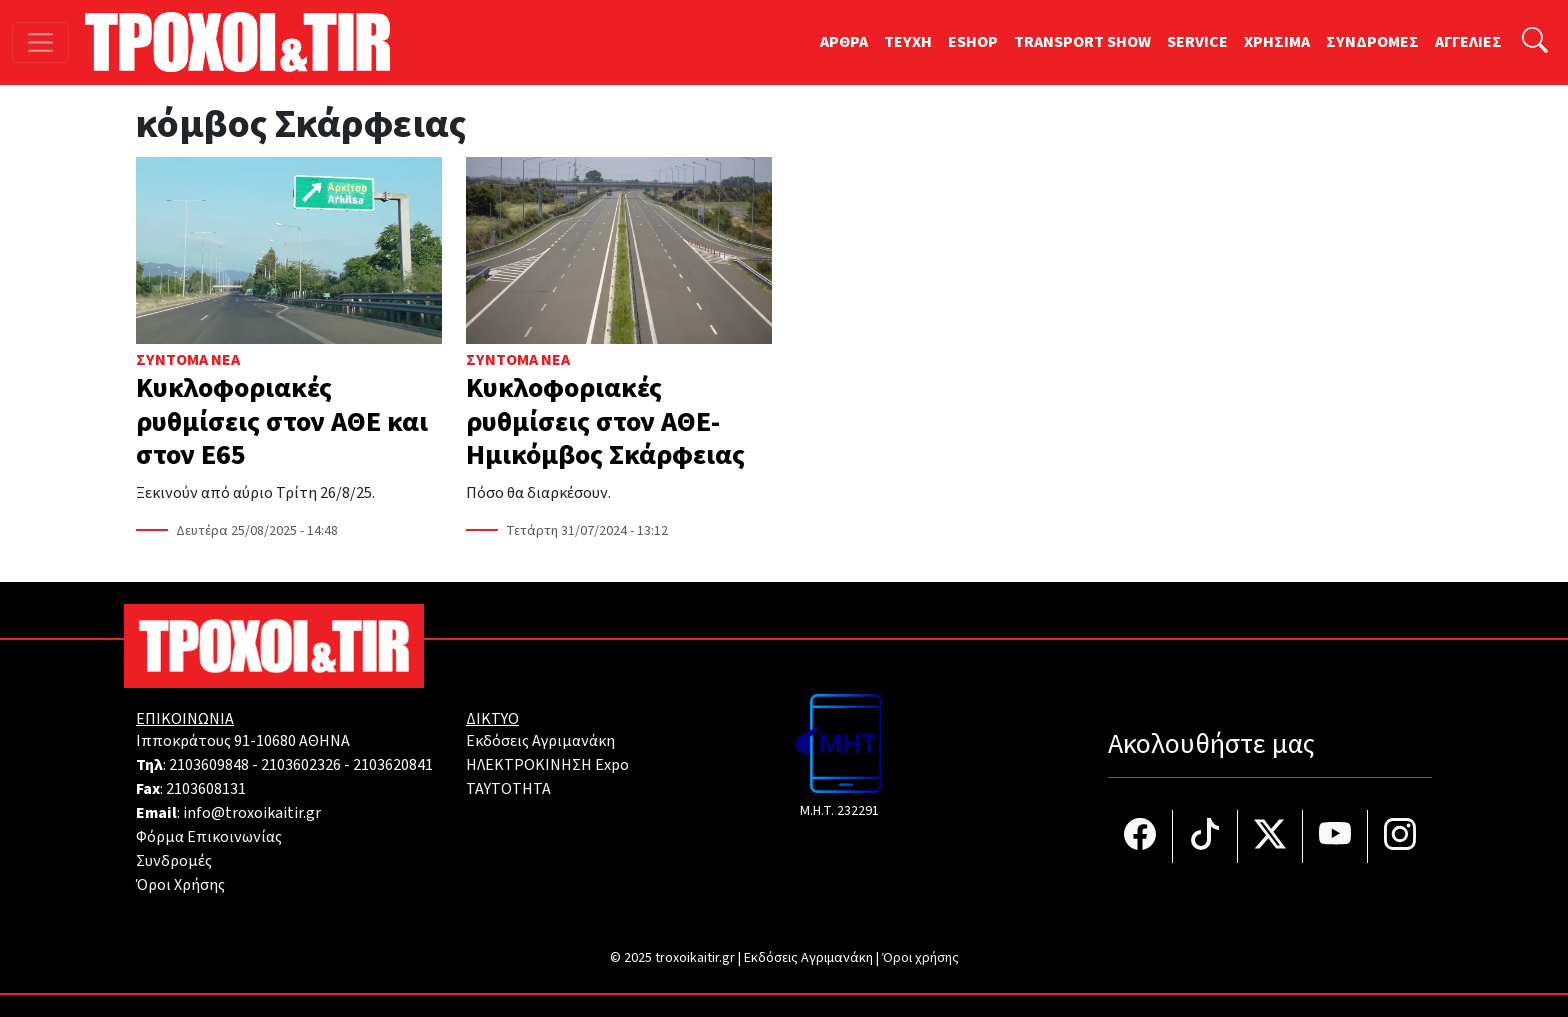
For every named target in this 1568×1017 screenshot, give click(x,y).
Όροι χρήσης (920, 958)
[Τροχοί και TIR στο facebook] (1140, 836)
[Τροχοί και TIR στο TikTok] (1205, 836)
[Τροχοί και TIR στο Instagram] (1400, 836)
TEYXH (908, 42)
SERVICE (1197, 42)
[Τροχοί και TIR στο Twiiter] (1270, 836)
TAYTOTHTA (508, 789)
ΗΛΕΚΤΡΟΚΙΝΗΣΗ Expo (547, 765)
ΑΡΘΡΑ (844, 42)
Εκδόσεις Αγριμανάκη (540, 741)
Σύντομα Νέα (188, 360)
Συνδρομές (174, 861)
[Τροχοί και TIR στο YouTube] (1335, 836)
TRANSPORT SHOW (1082, 42)
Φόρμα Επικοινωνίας (209, 837)
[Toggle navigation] (40, 42)
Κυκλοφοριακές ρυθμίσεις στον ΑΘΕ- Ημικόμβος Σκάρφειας (605, 421)
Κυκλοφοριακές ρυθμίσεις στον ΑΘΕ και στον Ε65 (282, 421)
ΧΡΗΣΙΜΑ (1277, 42)
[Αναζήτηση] (1535, 42)
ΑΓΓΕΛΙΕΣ (1468, 42)
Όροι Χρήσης (180, 885)
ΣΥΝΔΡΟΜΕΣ (1372, 42)
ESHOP (973, 42)
